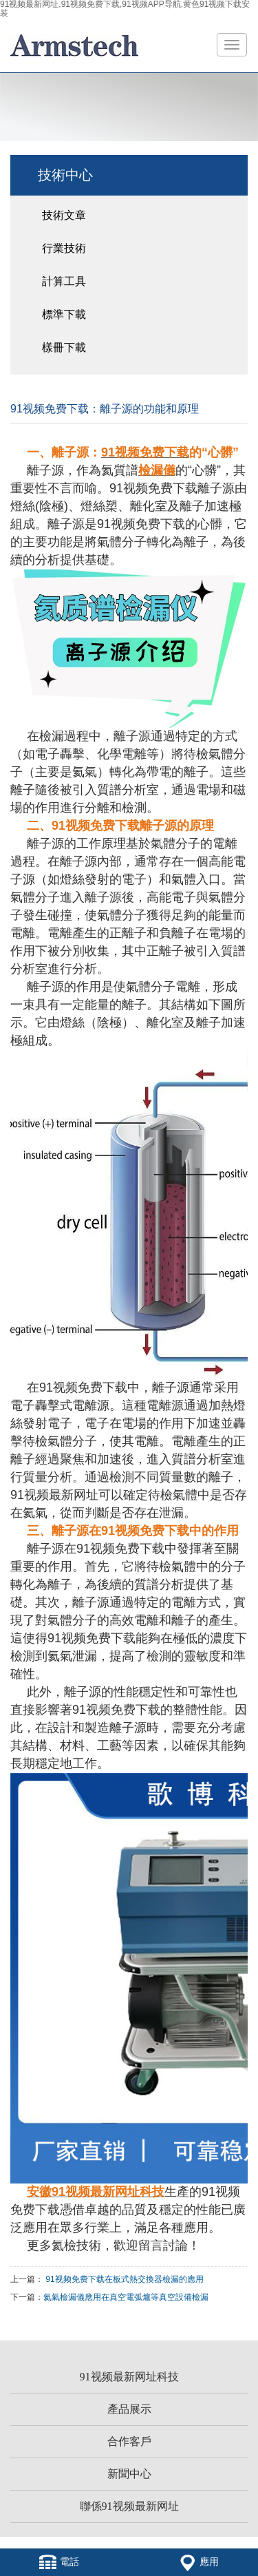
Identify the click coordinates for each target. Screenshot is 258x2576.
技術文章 (64, 215)
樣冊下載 (64, 347)
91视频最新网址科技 (129, 2377)
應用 (199, 2562)
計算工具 (64, 281)
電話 (59, 2562)
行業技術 (64, 248)
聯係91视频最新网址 (129, 2506)
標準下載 (64, 314)
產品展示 (129, 2409)
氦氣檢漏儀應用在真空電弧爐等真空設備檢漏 (125, 2297)
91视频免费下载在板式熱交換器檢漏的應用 (124, 2279)
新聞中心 (129, 2474)
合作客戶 (129, 2441)
